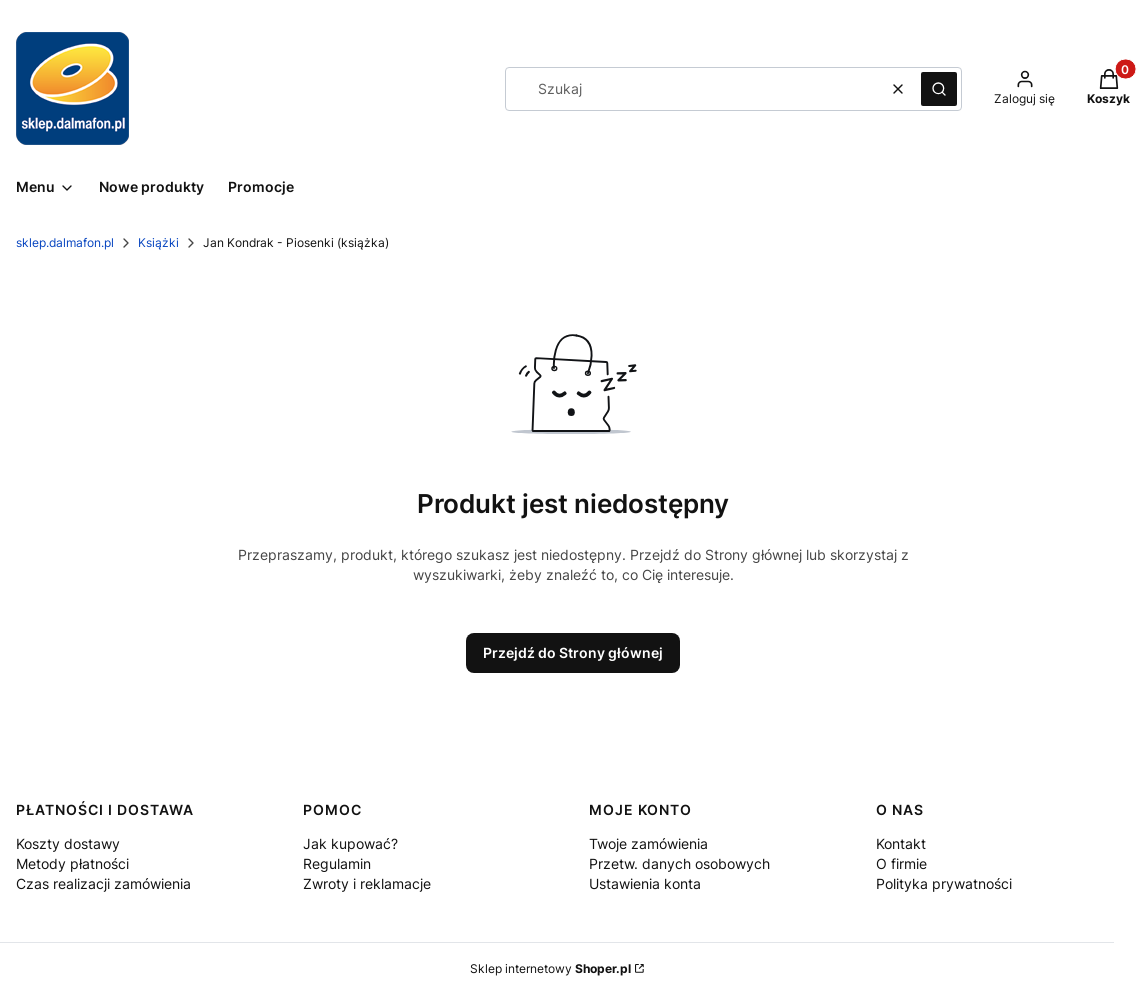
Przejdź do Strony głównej (573, 652)
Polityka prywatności (944, 883)
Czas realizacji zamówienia (103, 883)
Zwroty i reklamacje (367, 883)
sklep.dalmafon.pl (65, 242)
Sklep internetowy (550, 968)
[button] (939, 89)
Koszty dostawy (68, 843)
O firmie (901, 863)
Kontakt (901, 843)
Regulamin (337, 863)
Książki (158, 242)
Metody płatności (72, 863)
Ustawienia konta (645, 883)
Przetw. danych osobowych (679, 863)
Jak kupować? (350, 843)
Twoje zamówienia (648, 843)
